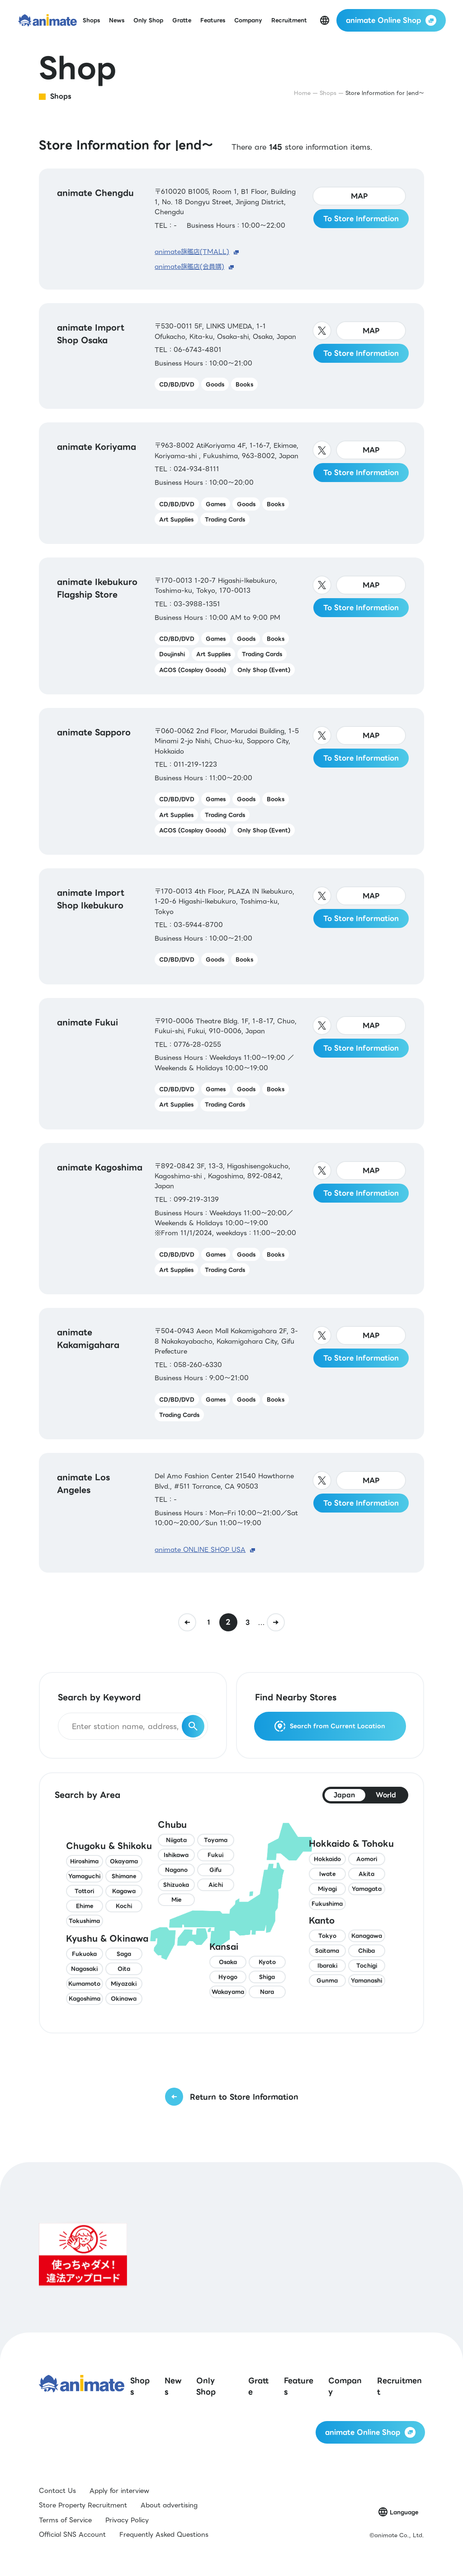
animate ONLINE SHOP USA (200, 1550)
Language (404, 2512)
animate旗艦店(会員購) (189, 267)
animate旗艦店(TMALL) (192, 252)
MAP (359, 196)
